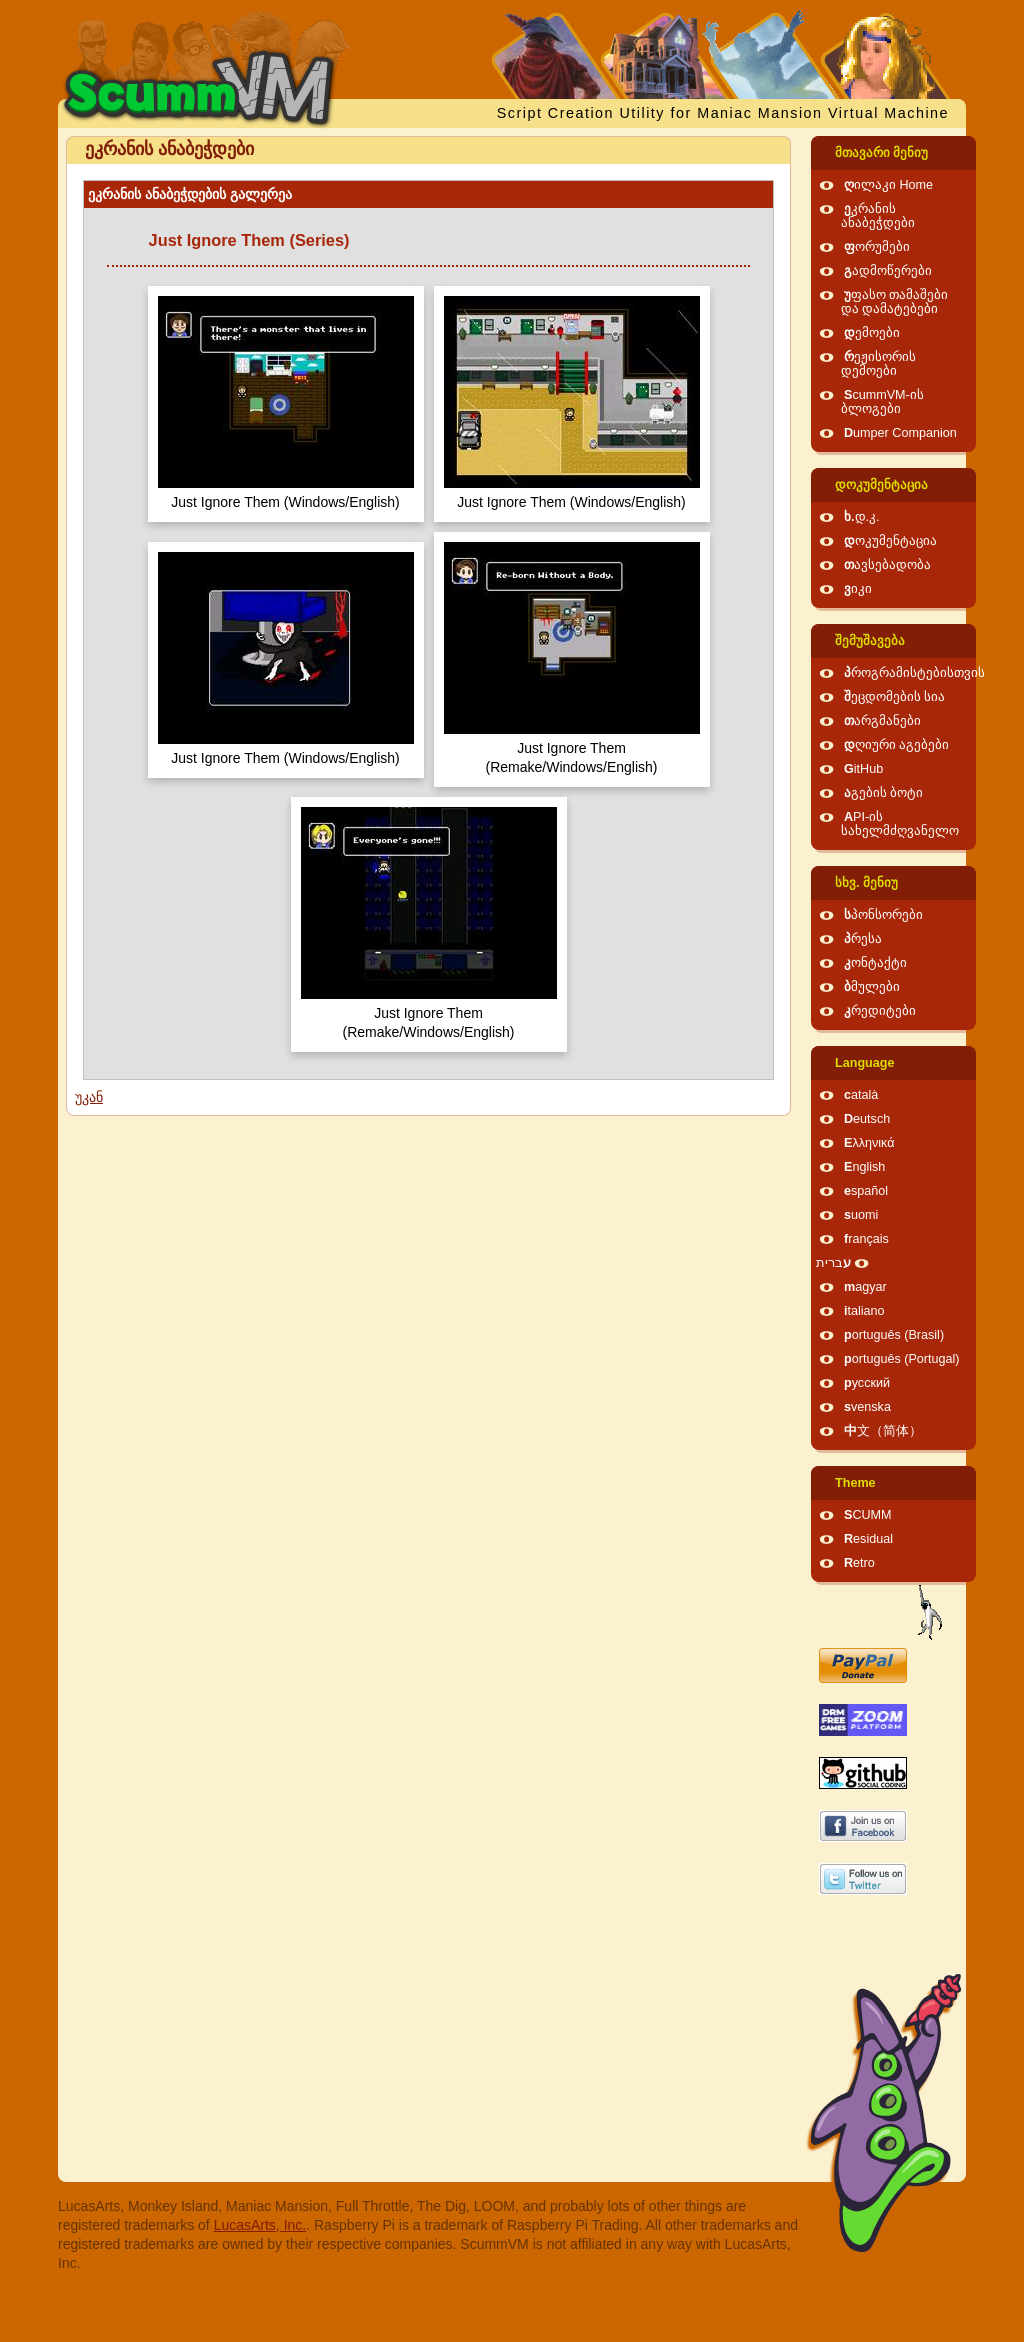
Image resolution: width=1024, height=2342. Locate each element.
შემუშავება (870, 641)
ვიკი (858, 589)
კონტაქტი (875, 963)
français (866, 1239)
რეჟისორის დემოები (878, 364)
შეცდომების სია (895, 697)
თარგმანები (882, 721)
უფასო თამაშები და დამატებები (895, 302)
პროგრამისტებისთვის (914, 673)
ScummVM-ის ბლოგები (882, 402)
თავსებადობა (887, 565)
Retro (859, 1563)
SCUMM (868, 1515)
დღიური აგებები (897, 745)
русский (867, 1383)
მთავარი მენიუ (882, 153)
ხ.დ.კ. (862, 517)
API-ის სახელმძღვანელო (900, 824)
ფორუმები (877, 247)
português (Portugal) (902, 1359)
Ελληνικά (869, 1143)
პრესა (863, 939)
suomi (861, 1215)
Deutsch (867, 1119)
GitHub (863, 769)
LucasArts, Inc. (260, 2225)
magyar (865, 1287)
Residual (868, 1539)
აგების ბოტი (884, 793)
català (861, 1095)
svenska (867, 1407)
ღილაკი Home (888, 185)
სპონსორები (883, 915)
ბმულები (872, 987)
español (866, 1191)
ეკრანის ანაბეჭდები (878, 216)
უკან (89, 1097)
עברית (833, 1263)
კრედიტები (880, 1011)
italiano (864, 1311)
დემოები (872, 333)
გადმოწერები (888, 271)
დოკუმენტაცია (881, 485)
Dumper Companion (900, 433)
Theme (855, 1483)
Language (864, 1063)
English (864, 1167)
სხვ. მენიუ (866, 883)
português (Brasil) (894, 1335)
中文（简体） (883, 1431)
